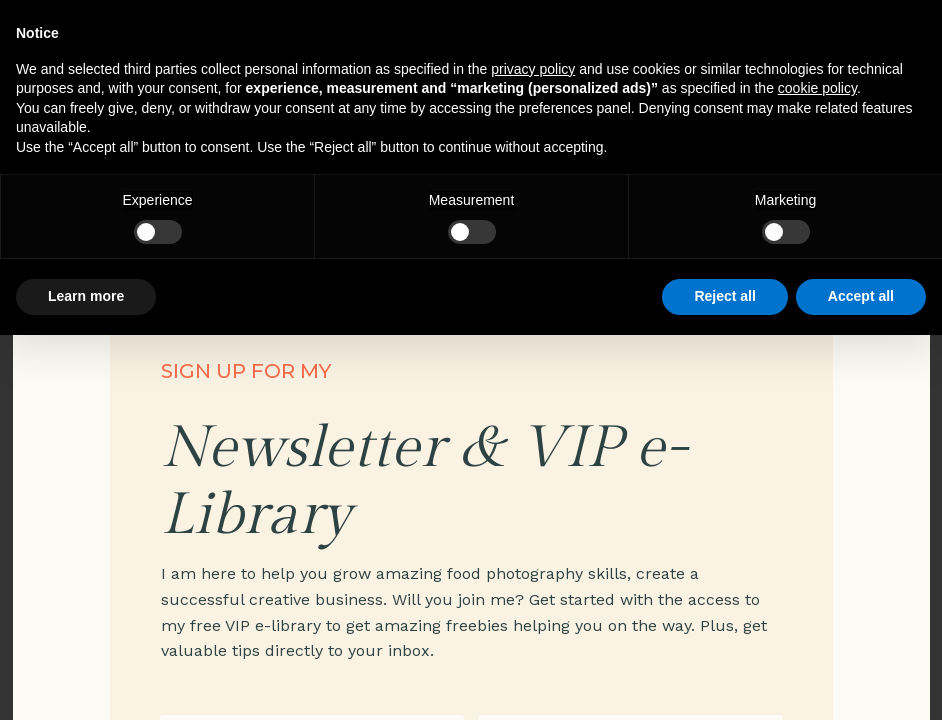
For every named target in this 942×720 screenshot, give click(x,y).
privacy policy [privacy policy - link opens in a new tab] (533, 69)
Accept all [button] (861, 296)
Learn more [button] (86, 296)
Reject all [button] (724, 296)
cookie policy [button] (817, 88)
